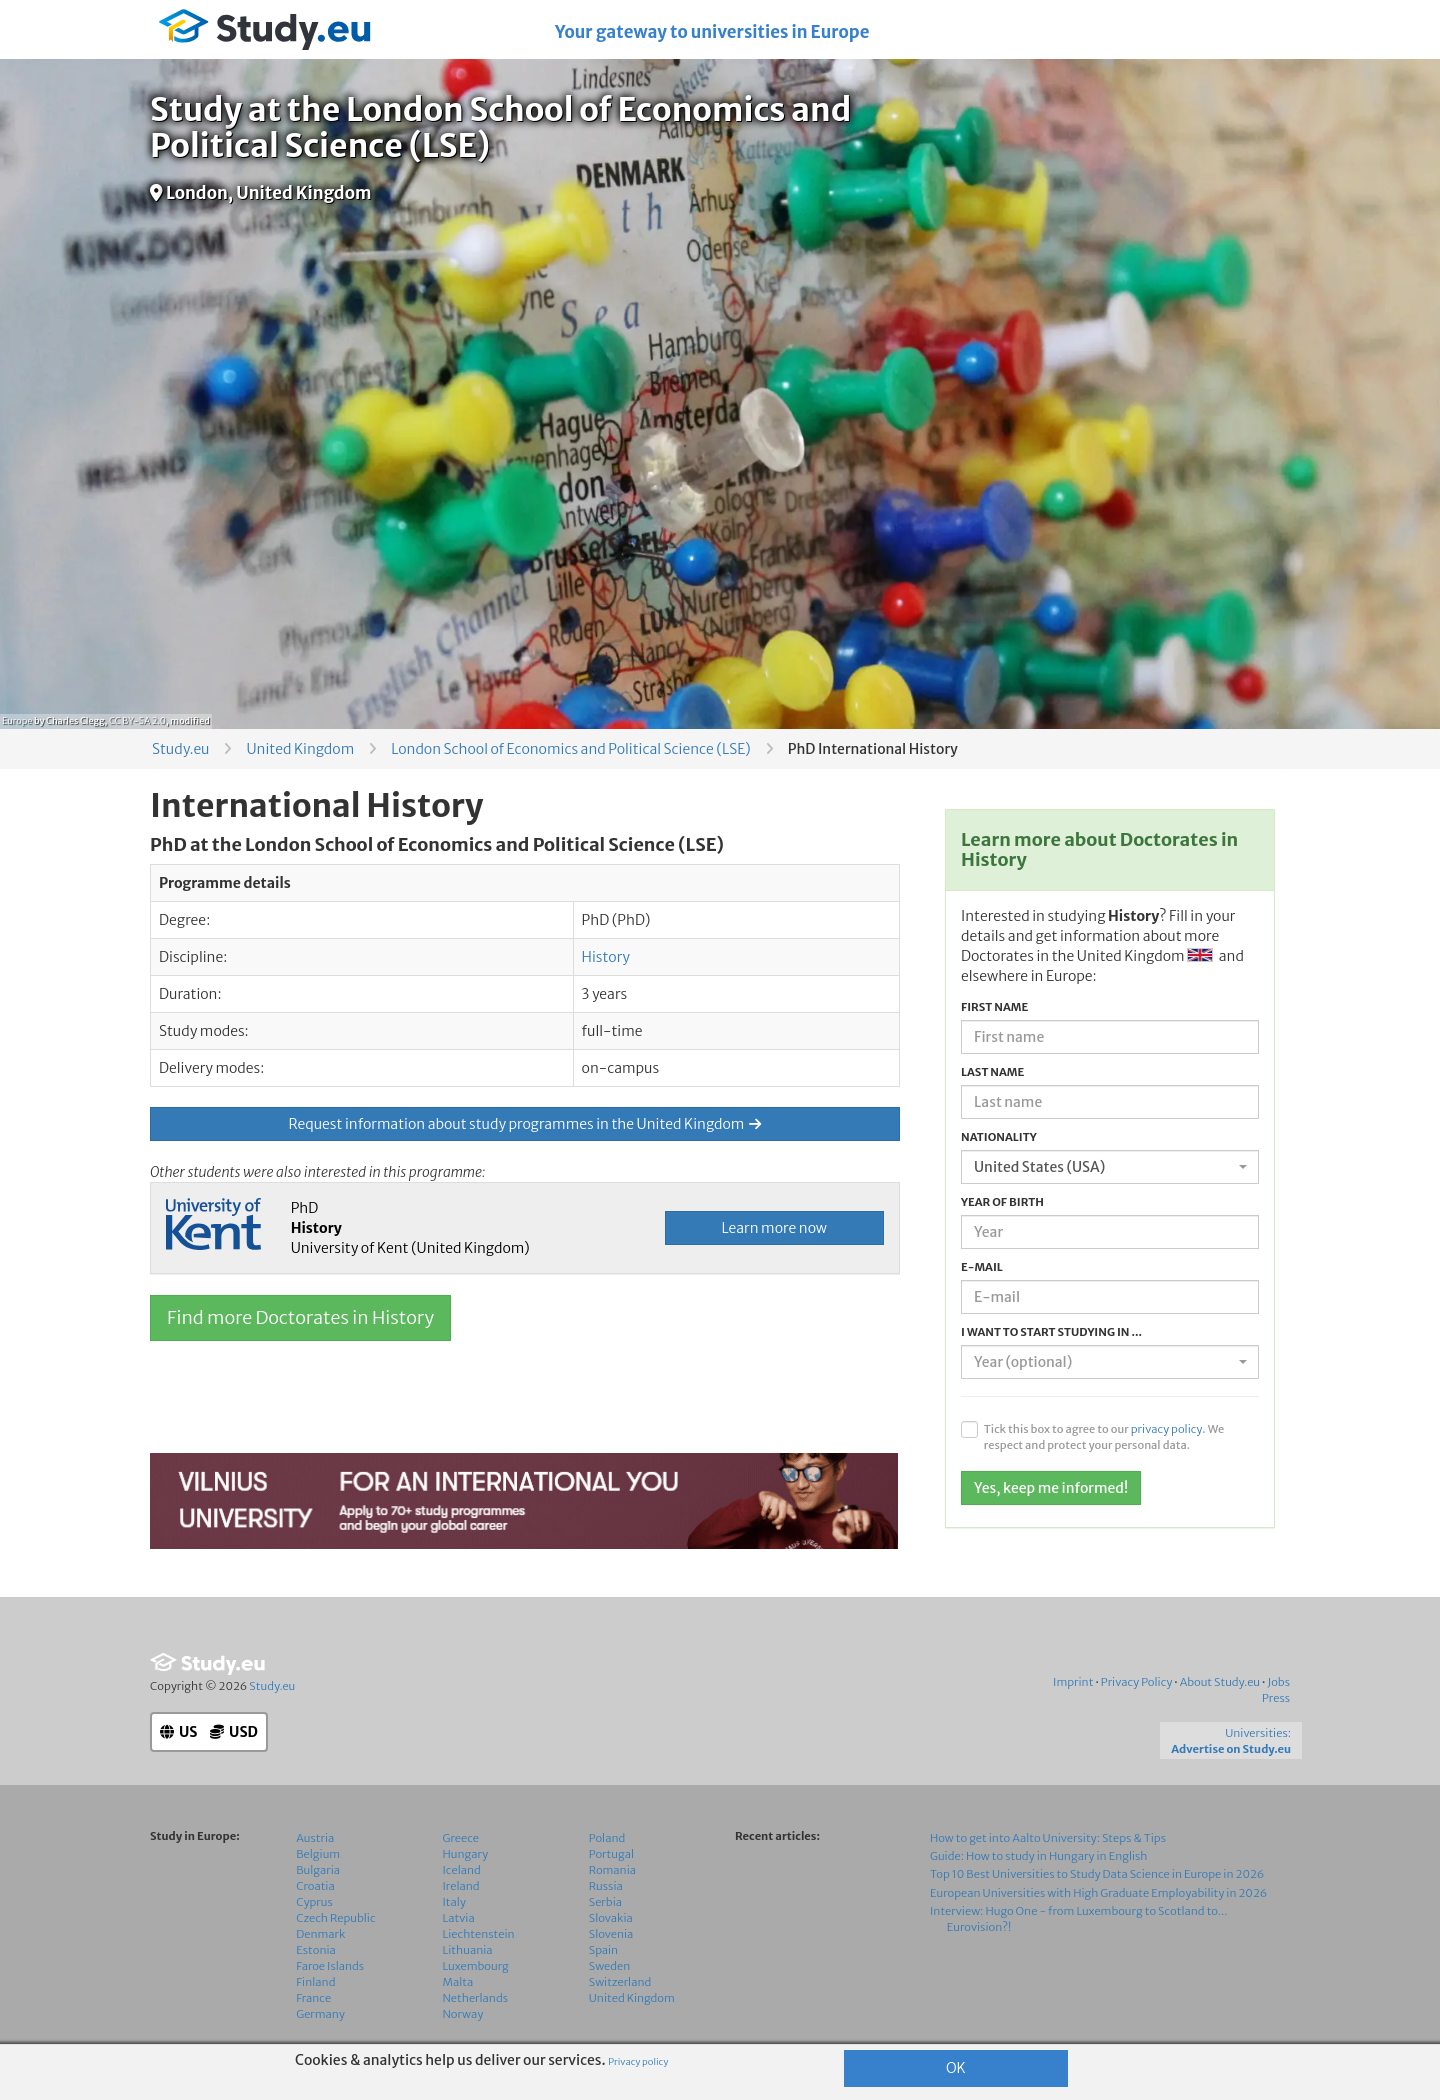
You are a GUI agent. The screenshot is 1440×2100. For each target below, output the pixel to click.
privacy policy (1167, 1429)
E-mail (982, 1267)
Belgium (318, 1854)
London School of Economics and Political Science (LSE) (570, 749)
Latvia (459, 1918)
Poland (607, 1838)
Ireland (461, 1886)
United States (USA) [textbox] (1039, 1167)
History (606, 957)
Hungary (466, 1854)
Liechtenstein (479, 1934)
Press (1276, 1698)
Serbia (605, 1902)
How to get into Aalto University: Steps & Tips (1048, 1838)
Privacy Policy (1137, 1682)
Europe (17, 720)
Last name (992, 1072)
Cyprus (314, 1902)
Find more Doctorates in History (300, 1317)
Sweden (609, 1966)
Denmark (320, 1934)
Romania (612, 1870)
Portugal (611, 1854)
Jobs (1278, 1682)
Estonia (316, 1950)
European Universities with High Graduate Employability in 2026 (1098, 1893)
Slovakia (611, 1918)
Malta (458, 1982)
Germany (320, 2014)
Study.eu (180, 749)
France (313, 1998)
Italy (454, 1902)
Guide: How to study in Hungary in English (1039, 1856)
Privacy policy (638, 2062)
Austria (315, 1838)
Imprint (1073, 1682)
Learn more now (774, 1228)
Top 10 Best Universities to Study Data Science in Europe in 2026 (1097, 1874)
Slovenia (611, 1934)
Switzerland (620, 1982)
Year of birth (1002, 1202)
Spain (603, 1950)
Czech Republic (335, 1918)
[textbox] (1104, 1362)
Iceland (462, 1870)
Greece (461, 1838)
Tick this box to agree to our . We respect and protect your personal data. (1104, 1437)
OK (956, 2068)
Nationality (999, 1137)
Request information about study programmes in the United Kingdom (525, 1124)
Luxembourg (476, 1966)
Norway (463, 2014)
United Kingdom (300, 749)
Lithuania (468, 1950)
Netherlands (476, 1998)
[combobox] (1110, 1167)
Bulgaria (318, 1870)
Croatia (315, 1886)
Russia (606, 1886)
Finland (315, 1982)
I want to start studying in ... (1051, 1332)
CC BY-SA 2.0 (137, 720)
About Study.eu (1220, 1682)
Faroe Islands (330, 1966)
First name (994, 1007)
